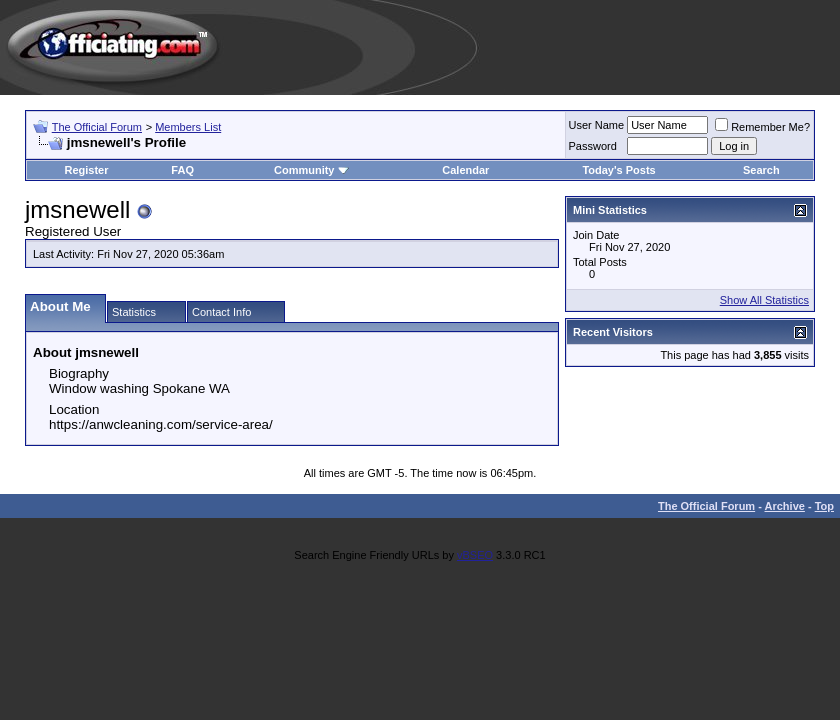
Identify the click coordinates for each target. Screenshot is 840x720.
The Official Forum (97, 127)
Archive (785, 506)
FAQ (182, 170)
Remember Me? (762, 127)
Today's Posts (618, 170)
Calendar (465, 170)
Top (824, 506)
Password (593, 146)
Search (761, 170)
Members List (188, 127)
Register (86, 170)
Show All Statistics (764, 300)
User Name (597, 125)
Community (311, 170)
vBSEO (475, 555)
